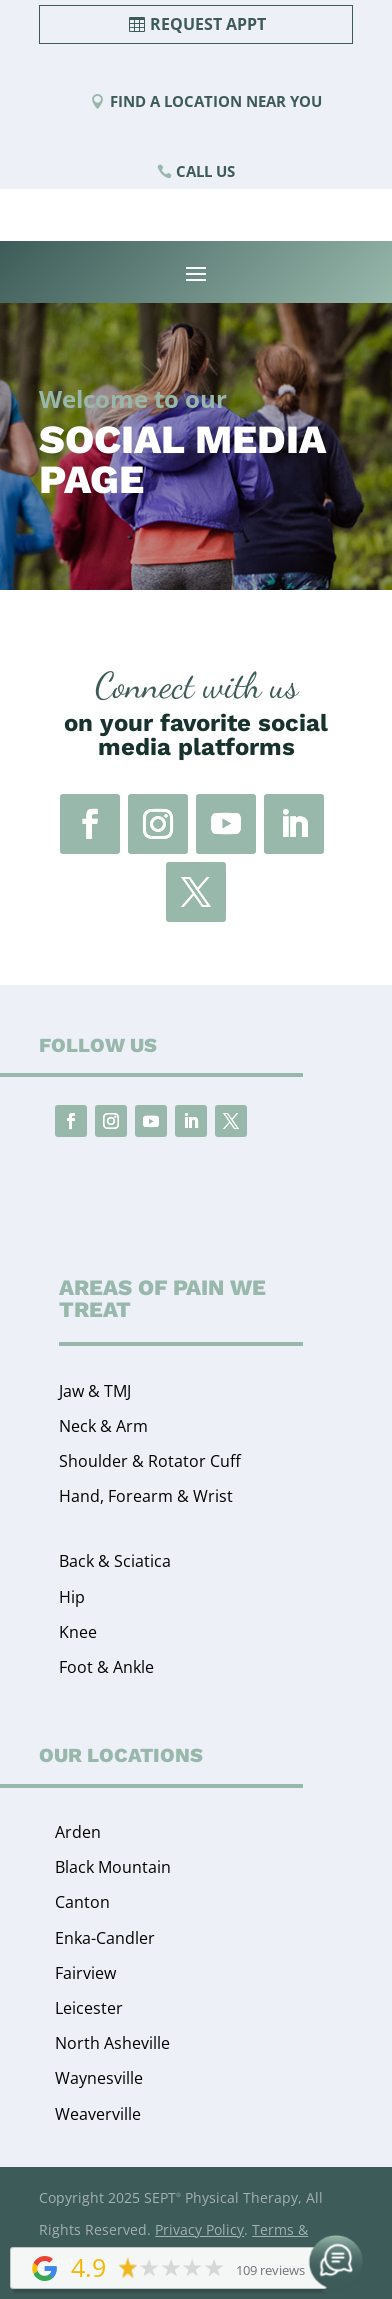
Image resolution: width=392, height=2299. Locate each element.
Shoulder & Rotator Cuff (150, 1461)
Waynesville (99, 2078)
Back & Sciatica (115, 1561)
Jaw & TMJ (95, 1391)
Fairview (85, 1973)
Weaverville (98, 2114)
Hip (72, 1597)
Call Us (205, 171)
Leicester (89, 2008)
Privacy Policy (199, 2229)
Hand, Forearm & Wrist (146, 1496)
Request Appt (208, 24)
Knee (78, 1632)
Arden (78, 1832)
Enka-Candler (105, 1938)
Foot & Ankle (106, 1667)
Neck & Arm (103, 1426)
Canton (82, 1902)
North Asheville (112, 2043)
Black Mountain (113, 1867)
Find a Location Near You (216, 101)
